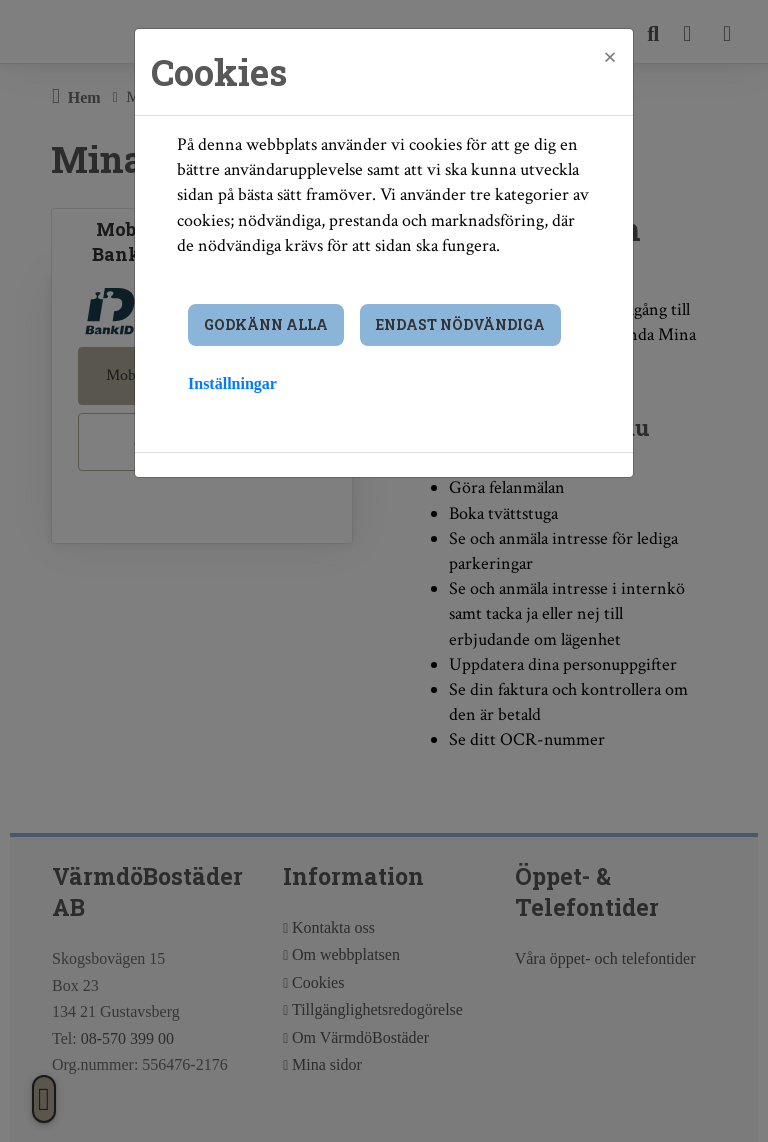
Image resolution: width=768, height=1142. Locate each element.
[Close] (610, 57)
